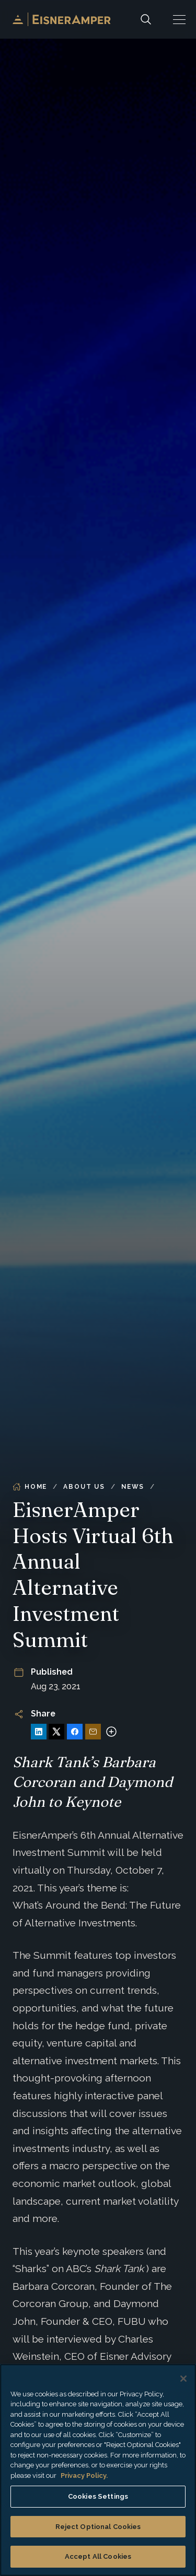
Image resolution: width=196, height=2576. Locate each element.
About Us (84, 1486)
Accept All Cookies (98, 2556)
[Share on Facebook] (75, 1731)
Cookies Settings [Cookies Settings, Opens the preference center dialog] (98, 2496)
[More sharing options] (111, 1731)
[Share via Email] (93, 1731)
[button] (179, 19)
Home (30, 1487)
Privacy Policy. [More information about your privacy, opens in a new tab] (84, 2475)
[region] (98, 2470)
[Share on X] (56, 1731)
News (132, 1486)
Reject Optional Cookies (98, 2527)
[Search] (146, 19)
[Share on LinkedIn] (39, 1731)
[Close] (183, 2378)
